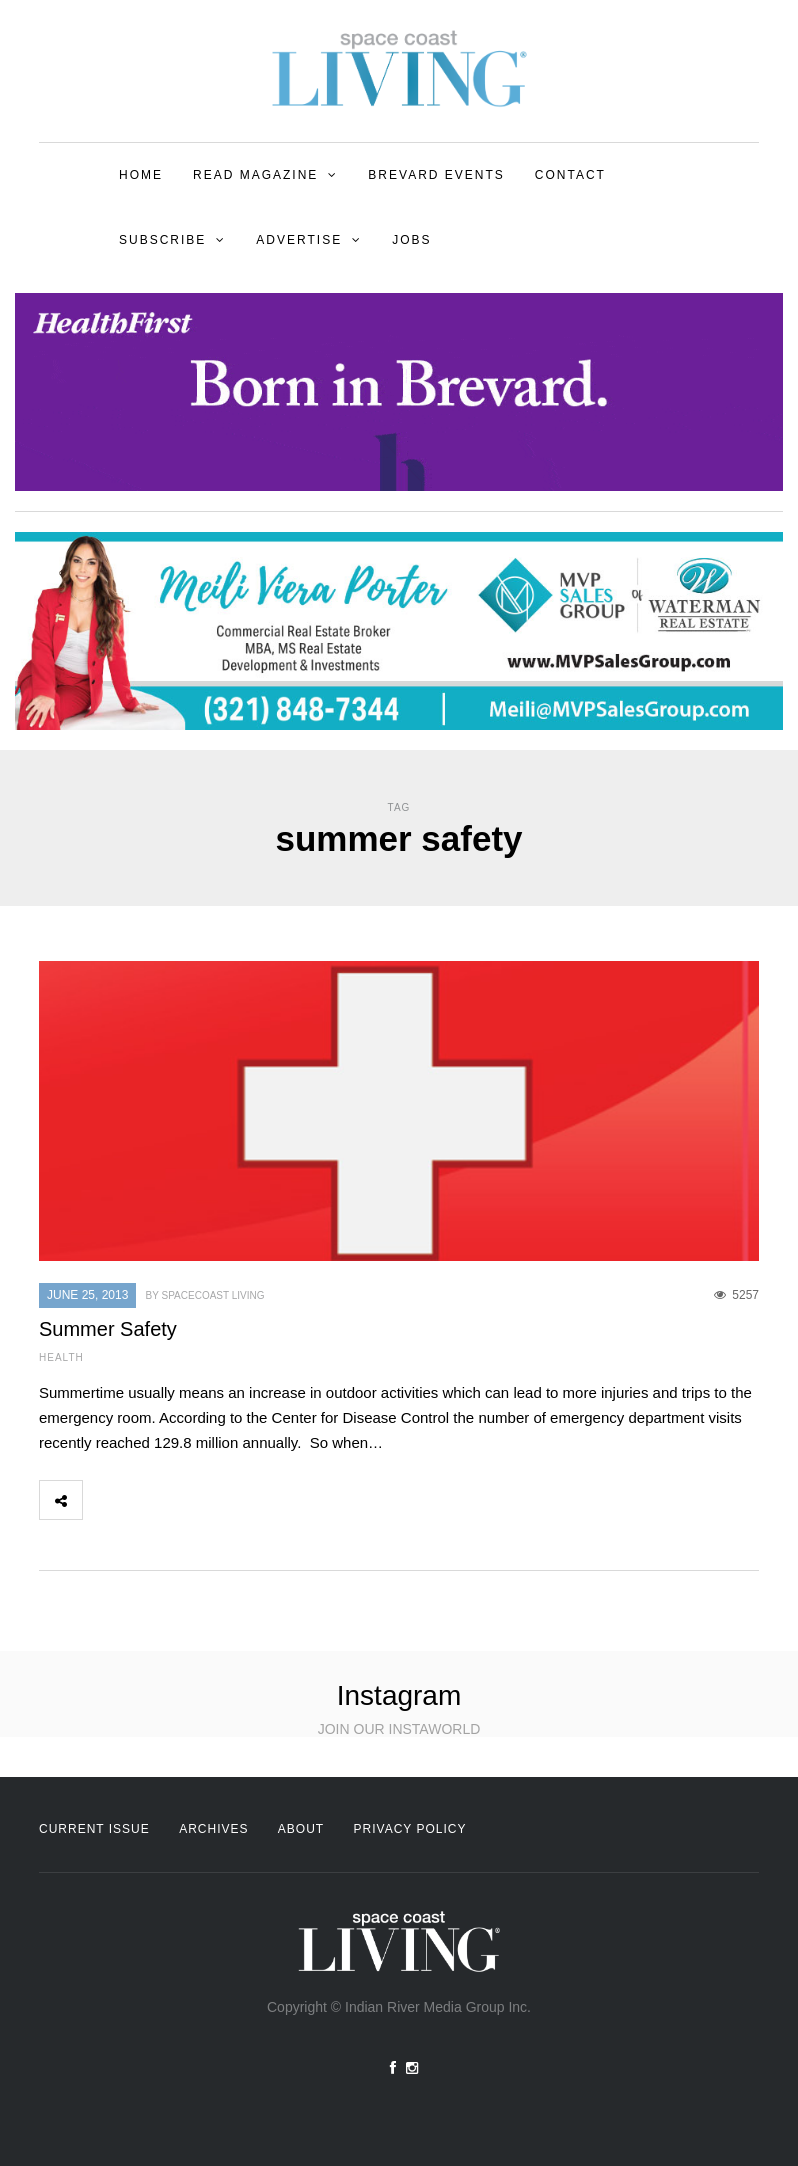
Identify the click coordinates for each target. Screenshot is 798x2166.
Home (141, 175)
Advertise (299, 240)
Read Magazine (255, 175)
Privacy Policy (410, 1829)
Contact (570, 175)
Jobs (411, 240)
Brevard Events (436, 175)
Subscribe (162, 240)
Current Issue (94, 1829)
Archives (213, 1829)
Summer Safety (108, 1329)
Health (61, 1357)
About (301, 1829)
